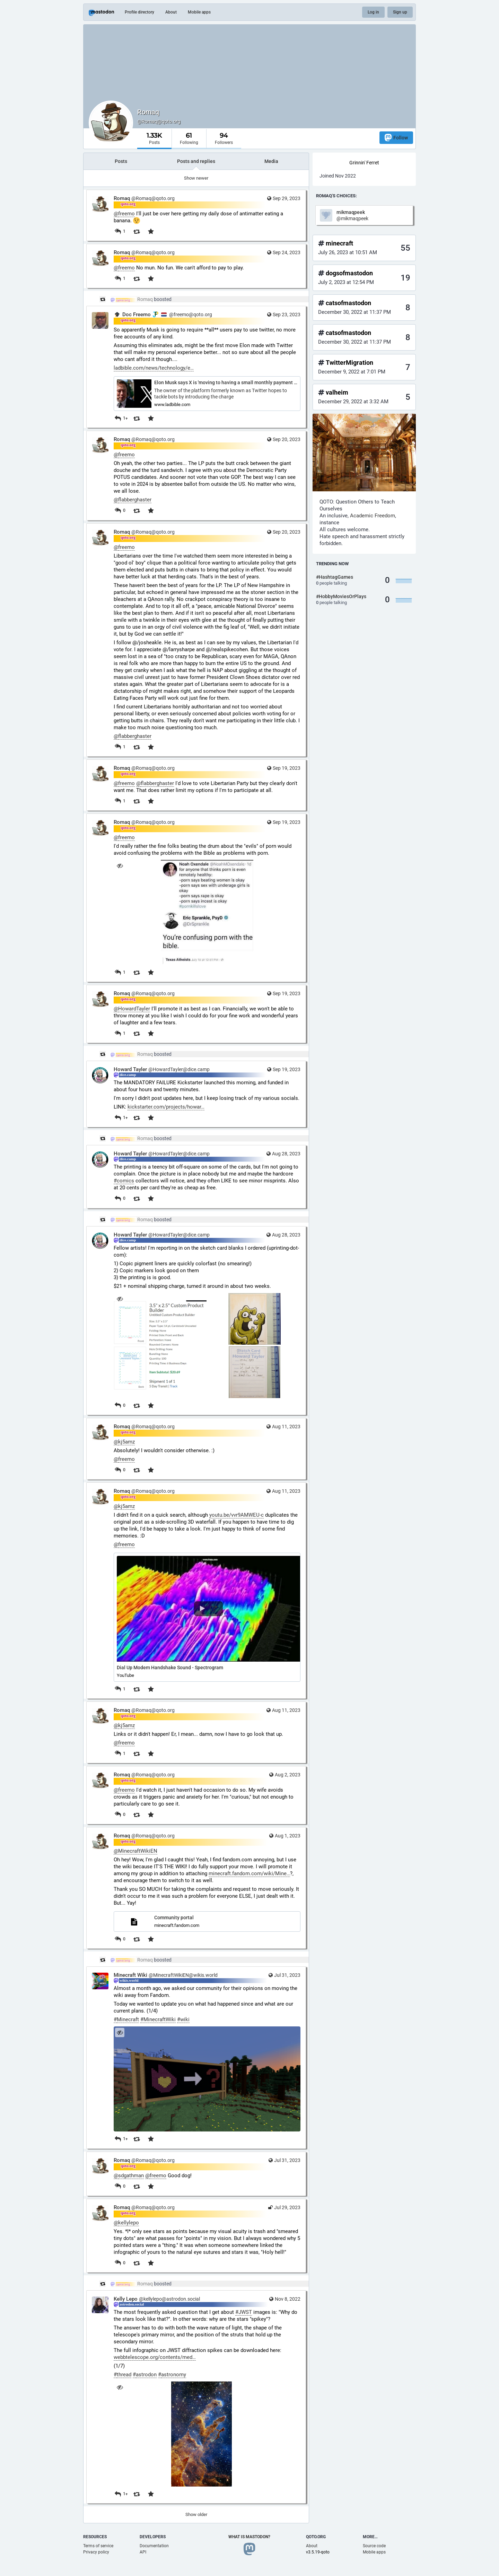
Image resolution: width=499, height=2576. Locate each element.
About (171, 12)
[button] (207, 1617)
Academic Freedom (372, 515)
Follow (396, 137)
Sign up (400, 12)
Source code (374, 2545)
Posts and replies (196, 161)
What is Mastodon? (249, 2536)
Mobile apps (199, 12)
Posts (121, 161)
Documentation (154, 2545)
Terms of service (98, 2545)
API (143, 2552)
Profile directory (139, 12)
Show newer (196, 178)
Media (271, 161)
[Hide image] (119, 866)
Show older (196, 2514)
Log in (373, 12)
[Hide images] (119, 1299)
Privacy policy (96, 2552)
